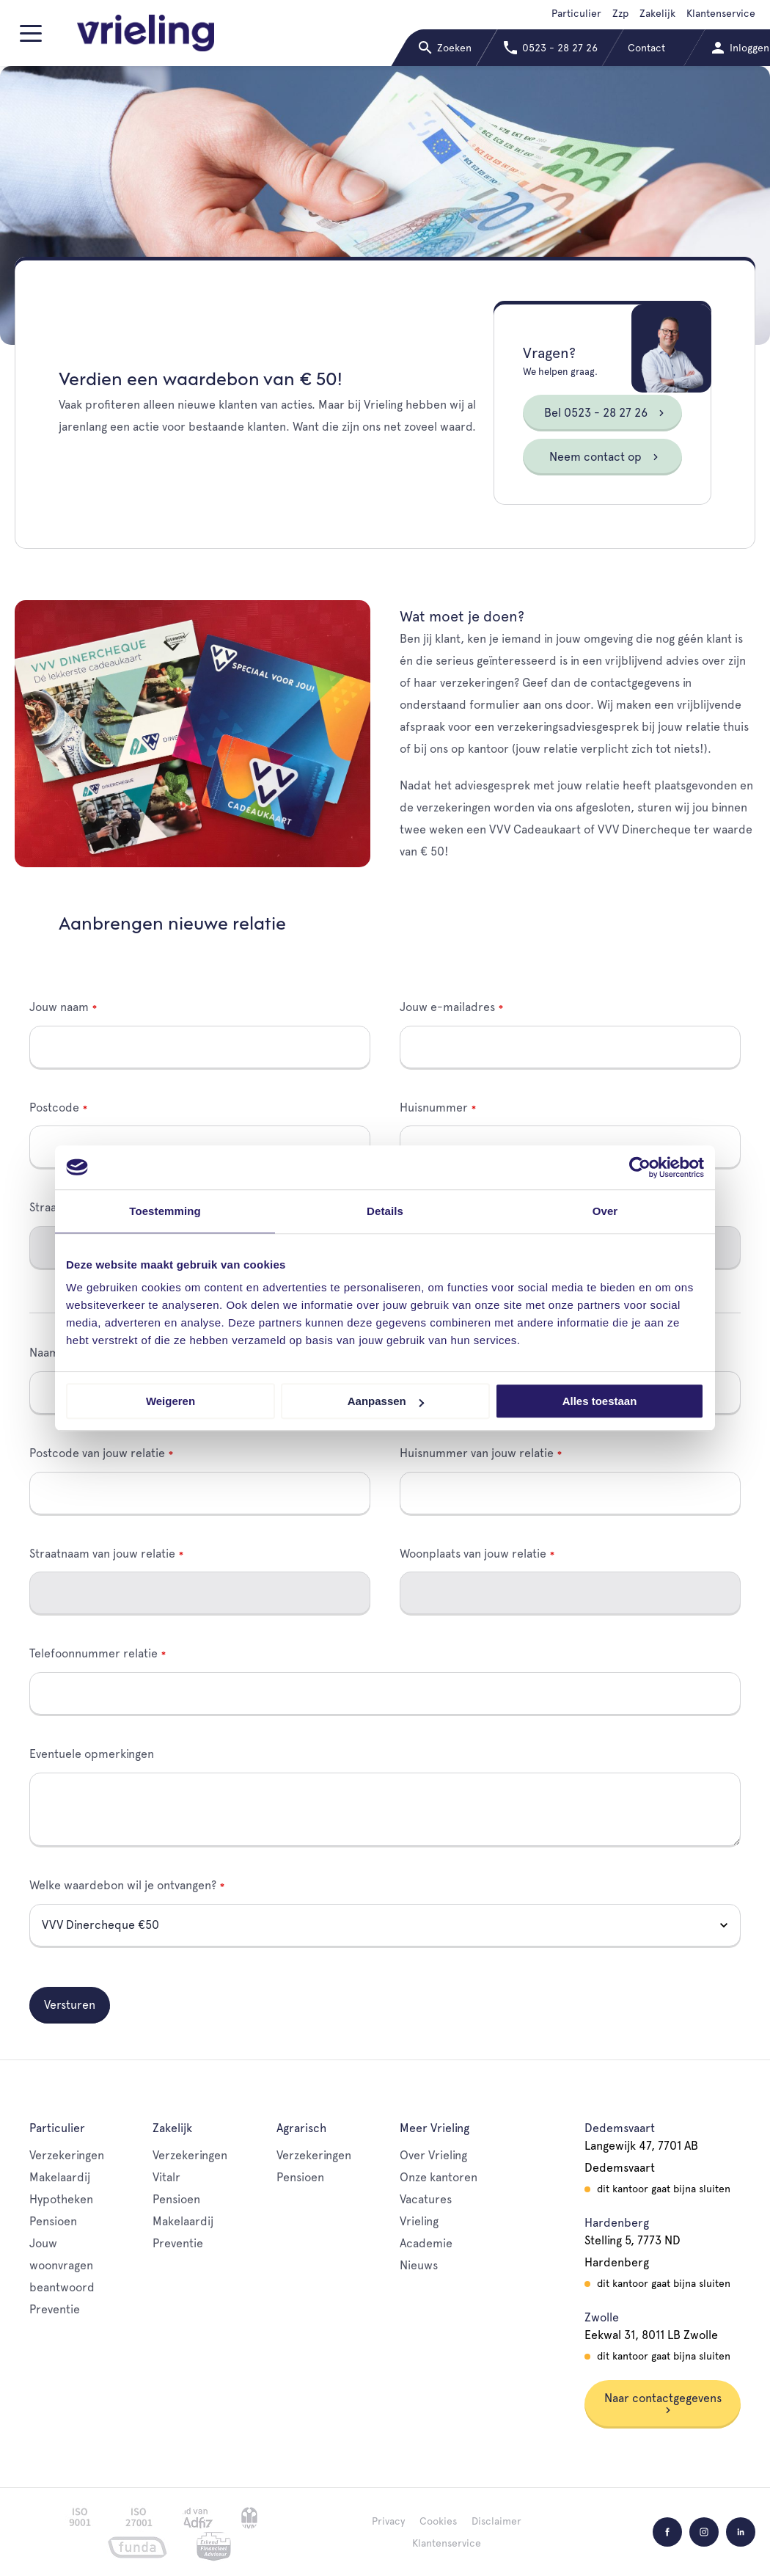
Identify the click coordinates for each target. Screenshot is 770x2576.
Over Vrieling (433, 2155)
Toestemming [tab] (165, 1211)
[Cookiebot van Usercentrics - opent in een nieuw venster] (640, 1167)
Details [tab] (385, 1211)
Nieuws (419, 2265)
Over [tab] (605, 1211)
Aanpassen (386, 1401)
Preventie (54, 2309)
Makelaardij (59, 2177)
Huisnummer (434, 1107)
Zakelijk (657, 13)
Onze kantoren (438, 2177)
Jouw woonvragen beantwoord (62, 2265)
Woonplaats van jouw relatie (473, 1554)
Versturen (69, 2005)
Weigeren (170, 1401)
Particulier (576, 13)
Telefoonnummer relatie (93, 1653)
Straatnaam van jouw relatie (102, 1554)
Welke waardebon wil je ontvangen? (122, 1885)
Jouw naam (59, 1007)
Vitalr (166, 2177)
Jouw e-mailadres (447, 1007)
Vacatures (426, 2199)
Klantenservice (720, 13)
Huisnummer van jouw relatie (477, 1453)
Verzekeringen (66, 2155)
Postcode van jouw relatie (97, 1453)
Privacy (388, 2521)
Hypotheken (61, 2199)
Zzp (620, 13)
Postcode (54, 1107)
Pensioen (53, 2221)
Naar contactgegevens (663, 2402)
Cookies (438, 2521)
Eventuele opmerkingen (91, 1754)
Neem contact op (604, 457)
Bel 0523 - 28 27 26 (604, 413)
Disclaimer (496, 2521)
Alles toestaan (599, 1401)
